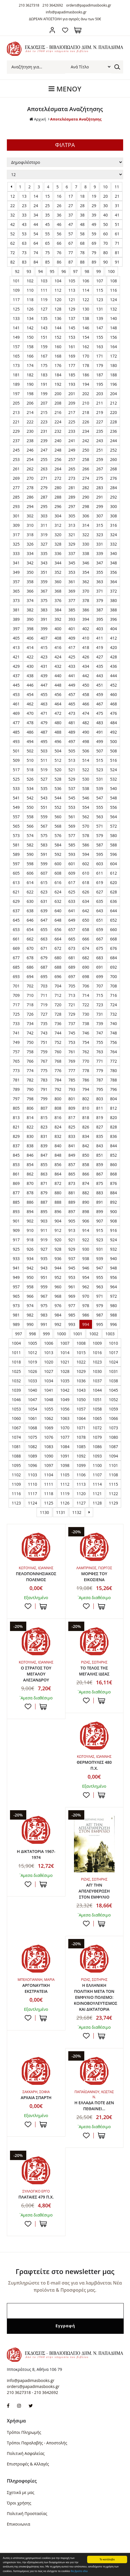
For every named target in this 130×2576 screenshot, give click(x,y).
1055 (48, 1409)
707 (99, 986)
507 (99, 751)
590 (30, 854)
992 (58, 1324)
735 (44, 1023)
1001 (77, 1333)
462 (30, 704)
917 (16, 1239)
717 (16, 1004)
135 (44, 318)
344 (58, 563)
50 (105, 224)
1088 (16, 1456)
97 (75, 271)
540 (113, 788)
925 (16, 1249)
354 (85, 572)
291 (99, 497)
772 (113, 1061)
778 (85, 1070)
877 (16, 1192)
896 (58, 1211)
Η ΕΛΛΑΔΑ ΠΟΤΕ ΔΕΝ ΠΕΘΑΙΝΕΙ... (94, 2105)
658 (85, 929)
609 (71, 873)
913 (71, 1230)
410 (85, 638)
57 (70, 233)
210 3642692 (53, 5)
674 (85, 948)
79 (94, 252)
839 (44, 1145)
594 (85, 854)
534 (30, 788)
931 (99, 1249)
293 (16, 506)
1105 (64, 1474)
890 (85, 1202)
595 (99, 854)
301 (16, 516)
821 (16, 1127)
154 (85, 337)
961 (71, 1286)
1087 (113, 1446)
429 (16, 666)
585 (71, 845)
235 (99, 431)
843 (99, 1145)
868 (113, 1174)
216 (58, 412)
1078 (81, 1437)
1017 (113, 1352)
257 (71, 459)
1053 (16, 1409)
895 (44, 1211)
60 (105, 233)
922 (85, 1239)
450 (85, 685)
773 (16, 1070)
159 (44, 346)
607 (44, 873)
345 (71, 563)
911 (44, 1230)
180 (113, 365)
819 (99, 1117)
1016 (97, 1352)
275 (99, 478)
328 (58, 544)
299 (99, 506)
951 (44, 1277)
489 (71, 732)
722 (85, 1004)
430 (30, 666)
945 (71, 1268)
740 (113, 1023)
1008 (81, 1343)
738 (85, 1023)
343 (44, 563)
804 (113, 1098)
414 (30, 647)
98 (87, 271)
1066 (113, 1418)
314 (85, 525)
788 (113, 1080)
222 (30, 421)
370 (85, 591)
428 (113, 657)
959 (44, 1286)
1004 (16, 1343)
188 (113, 374)
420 (113, 647)
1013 (48, 1352)
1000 (61, 1333)
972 (113, 1296)
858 (85, 1164)
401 (71, 628)
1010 (113, 1343)
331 (99, 544)
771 (99, 1061)
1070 (64, 1427)
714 (85, 995)
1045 (113, 1390)
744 (58, 1033)
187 (99, 374)
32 (12, 215)
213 (16, 412)
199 (44, 393)
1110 (32, 1484)
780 (113, 1070)
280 (58, 487)
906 (85, 1221)
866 (85, 1174)
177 (71, 365)
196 (113, 384)
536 (58, 788)
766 (30, 1061)
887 (44, 1202)
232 (58, 431)
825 (71, 1127)
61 (117, 233)
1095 (16, 1465)
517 (16, 769)
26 (59, 205)
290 (85, 497)
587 (99, 845)
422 (30, 657)
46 (59, 224)
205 (16, 403)
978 (85, 1305)
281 (71, 487)
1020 (48, 1362)
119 (44, 299)
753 (71, 1042)
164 (113, 346)
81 (117, 252)
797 (16, 1098)
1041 (48, 1390)
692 (113, 967)
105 (71, 280)
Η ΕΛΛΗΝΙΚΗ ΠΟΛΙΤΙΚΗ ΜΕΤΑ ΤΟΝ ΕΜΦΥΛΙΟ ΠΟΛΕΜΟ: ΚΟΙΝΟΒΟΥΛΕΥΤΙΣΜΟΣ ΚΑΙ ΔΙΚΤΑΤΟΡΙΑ (94, 1997)
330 (85, 544)
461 (16, 704)
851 (99, 1155)
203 (99, 393)
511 (44, 760)
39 (94, 215)
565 (16, 826)
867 (99, 1174)
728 (58, 1014)
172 (113, 356)
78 (82, 252)
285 (16, 497)
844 (113, 1145)
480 (58, 722)
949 (16, 1277)
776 (58, 1070)
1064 (81, 1418)
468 (113, 704)
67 (70, 243)
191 (44, 384)
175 (44, 365)
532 (113, 779)
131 (99, 309)
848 (58, 1155)
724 (113, 1004)
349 (16, 572)
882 (85, 1192)
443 (99, 675)
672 (58, 948)
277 (16, 487)
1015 (81, 1352)
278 (30, 487)
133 (16, 318)
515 (99, 760)
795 (99, 1089)
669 (16, 948)
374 (30, 600)
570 (85, 826)
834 (85, 1136)
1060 (16, 1418)
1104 (48, 1474)
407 (44, 638)
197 (16, 393)
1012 (32, 1352)
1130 (44, 1512)
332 (113, 544)
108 (113, 280)
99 (98, 271)
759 (44, 1051)
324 (113, 534)
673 (71, 948)
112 (58, 290)
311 (44, 525)
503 (44, 751)
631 (44, 901)
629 (16, 901)
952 (58, 1277)
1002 (93, 1333)
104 (58, 280)
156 (113, 337)
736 (58, 1023)
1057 (81, 1409)
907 (99, 1221)
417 (71, 647)
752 (58, 1042)
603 (99, 863)
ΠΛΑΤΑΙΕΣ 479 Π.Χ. (36, 2197)
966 (30, 1296)
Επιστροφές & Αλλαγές (28, 2464)
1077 (64, 1437)
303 (44, 516)
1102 (16, 1474)
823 (44, 1127)
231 (44, 431)
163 (99, 346)
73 (24, 252)
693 (16, 976)
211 (99, 403)
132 (113, 309)
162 (85, 346)
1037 (97, 1380)
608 (58, 873)
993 (71, 1324)
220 (113, 412)
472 (58, 713)
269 (16, 478)
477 (16, 722)
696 (58, 976)
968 (58, 1296)
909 (16, 1230)
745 (71, 1033)
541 (16, 798)
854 (30, 1164)
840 (58, 1145)
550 (30, 807)
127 (44, 309)
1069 (48, 1427)
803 (99, 1098)
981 (16, 1315)
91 (117, 262)
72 (12, 252)
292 (113, 497)
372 (113, 591)
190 (30, 384)
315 (99, 525)
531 (99, 779)
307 (99, 516)
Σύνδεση (52, 30)
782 (30, 1080)
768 (58, 1061)
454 (30, 694)
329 (71, 544)
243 (99, 440)
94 (40, 271)
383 (44, 610)
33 (24, 215)
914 (85, 1230)
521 (71, 769)
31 (117, 205)
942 (30, 1268)
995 (99, 1324)
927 (44, 1249)
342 (30, 563)
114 (85, 290)
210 (85, 403)
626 (85, 892)
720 (58, 1004)
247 (44, 450)
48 (82, 224)
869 (16, 1183)
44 (35, 224)
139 (99, 318)
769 (71, 1061)
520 (58, 769)
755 (99, 1042)
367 (44, 591)
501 (16, 751)
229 (16, 431)
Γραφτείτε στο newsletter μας (65, 2271)
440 (58, 675)
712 (58, 995)
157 (16, 346)
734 (30, 1023)
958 (30, 1286)
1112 (64, 1484)
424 (58, 657)
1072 (97, 1427)
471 (44, 713)
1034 (48, 1380)
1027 (48, 1371)
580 (113, 835)
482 (85, 722)
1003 (110, 1333)
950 (30, 1277)
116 (113, 290)
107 (99, 280)
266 (85, 468)
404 (113, 628)
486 (30, 732)
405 (16, 638)
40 (105, 215)
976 (58, 1305)
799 (44, 1098)
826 (85, 1127)
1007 (64, 1343)
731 (99, 1014)
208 (58, 403)
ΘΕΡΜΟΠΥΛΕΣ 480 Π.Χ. (94, 1765)
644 (113, 910)
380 (113, 600)
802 (85, 1098)
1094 (113, 1456)
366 (30, 591)
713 (71, 995)
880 (58, 1192)
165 (16, 356)
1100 (97, 1465)
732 (113, 1014)
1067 (16, 1427)
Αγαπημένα (65, 30)
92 (17, 271)
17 (70, 196)
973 (16, 1305)
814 (30, 1117)
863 (44, 1174)
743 (44, 1033)
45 (47, 224)
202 (85, 393)
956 (113, 1277)
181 (16, 374)
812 (113, 1108)
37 (70, 215)
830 (30, 1136)
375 (44, 600)
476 (113, 713)
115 (99, 290)
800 (58, 1098)
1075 (32, 1437)
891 (99, 1202)
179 (99, 365)
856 (58, 1164)
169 (71, 356)
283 (99, 487)
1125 (48, 1503)
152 (58, 337)
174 (30, 365)
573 (16, 835)
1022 (81, 1362)
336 (58, 553)
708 (113, 986)
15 (47, 196)
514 (85, 760)
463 (44, 704)
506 (85, 751)
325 (16, 544)
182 (30, 374)
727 (44, 1014)
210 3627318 (29, 5)
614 (30, 882)
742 (30, 1033)
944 (58, 1268)
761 (71, 1051)
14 (35, 196)
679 (44, 957)
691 (99, 967)
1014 (64, 1352)
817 (71, 1117)
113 (71, 290)
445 (16, 685)
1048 (48, 1399)
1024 (113, 1362)
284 (113, 487)
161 (71, 346)
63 (24, 243)
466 (85, 704)
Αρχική (37, 119)
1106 (81, 1474)
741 (16, 1033)
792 (58, 1089)
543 (44, 798)
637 (16, 910)
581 (16, 845)
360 (58, 581)
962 (85, 1286)
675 (99, 948)
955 (99, 1277)
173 (16, 365)
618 (85, 882)
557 (16, 816)
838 (30, 1145)
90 (105, 262)
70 (105, 243)
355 (99, 572)
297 (71, 506)
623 (44, 892)
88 (82, 262)
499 (99, 741)
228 (113, 421)
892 (113, 1202)
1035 (64, 1380)
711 (44, 995)
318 (30, 534)
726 (30, 1014)
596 (113, 854)
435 (99, 666)
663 (44, 939)
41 (117, 215)
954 (85, 1277)
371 (99, 591)
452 (113, 685)
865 (71, 1174)
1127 (81, 1503)
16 (59, 196)
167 (44, 356)
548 (113, 798)
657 (71, 929)
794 (85, 1089)
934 (30, 1258)
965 (16, 1296)
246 (30, 450)
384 (58, 610)
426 (85, 657)
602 (85, 863)
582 (30, 845)
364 (113, 581)
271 (44, 478)
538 (85, 788)
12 (12, 196)
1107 (97, 1474)
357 (16, 581)
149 (16, 337)
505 (71, 751)
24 (35, 205)
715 (99, 995)
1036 (81, 1380)
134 (30, 318)
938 (85, 1258)
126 (30, 309)
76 (59, 252)
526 (30, 779)
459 (99, 694)
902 (30, 1221)
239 (44, 440)
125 (16, 309)
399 (44, 628)
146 (85, 327)
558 (30, 816)
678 (30, 957)
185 (71, 374)
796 (113, 1089)
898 (85, 1211)
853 (16, 1164)
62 (12, 243)
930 (85, 1249)
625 (71, 892)
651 (99, 920)
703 (44, 986)
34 (35, 215)
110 (30, 290)
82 (12, 262)
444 (113, 675)
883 (99, 1192)
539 (99, 788)
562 (85, 816)
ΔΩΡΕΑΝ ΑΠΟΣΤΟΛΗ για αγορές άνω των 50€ (65, 19)
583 (44, 845)
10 (105, 186)
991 (44, 1324)
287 (44, 497)
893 (16, 1211)
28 (82, 205)
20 (105, 196)
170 (85, 356)
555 (99, 807)
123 (99, 299)
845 (16, 1155)
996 (113, 1324)
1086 (97, 1446)
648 (58, 920)
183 (44, 374)
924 (113, 1239)
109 (16, 290)
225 (71, 421)
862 (30, 1174)
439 (44, 675)
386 (85, 610)
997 (18, 1333)
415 (44, 647)
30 (105, 205)
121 (71, 299)
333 (16, 553)
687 (44, 967)
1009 (97, 1343)
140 (113, 318)
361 (71, 581)
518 (30, 769)
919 (44, 1239)
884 (113, 1192)
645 (16, 920)
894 (30, 1211)
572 (113, 826)
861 (16, 1174)
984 (58, 1315)
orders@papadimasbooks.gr (88, 5)
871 (44, 1183)
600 (58, 863)
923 (99, 1239)
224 (58, 421)
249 (71, 450)
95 (52, 271)
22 (12, 205)
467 (99, 704)
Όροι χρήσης (19, 2503)
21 (117, 196)
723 (99, 1004)
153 (71, 337)
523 (99, 769)
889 (71, 1202)
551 (44, 807)
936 (58, 1258)
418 (85, 647)
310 (30, 525)
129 (71, 309)
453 (16, 694)
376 (58, 600)
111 (44, 290)
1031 (113, 1371)
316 (113, 525)
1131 (60, 1512)
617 (71, 882)
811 (99, 1108)
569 (71, 826)
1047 (32, 1399)
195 (99, 384)
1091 (64, 1456)
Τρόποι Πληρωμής (24, 2432)
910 (30, 1230)
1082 (32, 1446)
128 (58, 309)
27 (70, 205)
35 (47, 215)
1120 (81, 1493)
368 (58, 591)
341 (16, 563)
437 (16, 675)
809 (71, 1108)
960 (58, 1286)
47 (70, 224)
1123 (16, 1503)
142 (30, 327)
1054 (32, 1409)
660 (113, 929)
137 (71, 318)
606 (30, 873)
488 (58, 732)
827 (99, 1127)
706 (85, 986)
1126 (64, 1503)
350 (30, 572)
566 (30, 826)
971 (99, 1296)
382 (30, 610)
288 (58, 497)
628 (113, 892)
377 (71, 600)
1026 (32, 1371)
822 (30, 1127)
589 (16, 854)
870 (30, 1183)
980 (113, 1305)
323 (99, 534)
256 (58, 459)
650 (85, 920)
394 (85, 619)
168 (58, 356)
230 (30, 431)
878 (30, 1192)
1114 (97, 1484)
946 (85, 1268)
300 (113, 506)
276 (113, 478)
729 (71, 1014)
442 (85, 675)
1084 (64, 1446)
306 (85, 516)
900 (113, 1211)
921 (71, 1239)
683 (99, 957)
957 (16, 1286)
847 (44, 1155)
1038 (113, 1380)
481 (71, 722)
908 (113, 1221)
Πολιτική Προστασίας (27, 2513)
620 (113, 882)
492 (113, 732)
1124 (32, 1503)
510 (30, 760)
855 (44, 1164)
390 (30, 619)
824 (58, 1127)
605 (16, 873)
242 (85, 440)
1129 (113, 1503)
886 (30, 1202)
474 (85, 713)
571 (99, 826)
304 (58, 516)
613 (16, 882)
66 (59, 243)
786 (85, 1080)
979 (99, 1305)
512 (58, 760)
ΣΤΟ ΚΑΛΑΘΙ (43, 1606)
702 (30, 986)
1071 (81, 1427)
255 (44, 459)
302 (30, 516)
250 (85, 450)
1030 (97, 1371)
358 (30, 581)
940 (113, 1258)
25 (47, 205)
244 (113, 440)
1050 (81, 1399)
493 (16, 741)
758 (30, 1051)
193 (71, 384)
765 (16, 1061)
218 (85, 412)
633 (71, 901)
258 (85, 459)
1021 (64, 1362)
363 (99, 581)
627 (99, 892)
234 (85, 431)
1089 (32, 1456)
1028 (64, 1371)
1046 (16, 1399)
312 (58, 525)
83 (24, 262)
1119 (64, 1493)
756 (113, 1042)
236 (113, 431)
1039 (16, 1390)
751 (44, 1042)
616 (58, 882)
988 (113, 1315)
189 (16, 384)
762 (85, 1051)
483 (99, 722)
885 (16, 1202)
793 (71, 1089)
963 (99, 1286)
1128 (97, 1503)
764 (113, 1051)
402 (85, 628)
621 (16, 892)
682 (85, 957)
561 (71, 816)
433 (71, 666)
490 (85, 732)
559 (44, 816)
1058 (97, 1409)
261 (16, 468)
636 (113, 901)
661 (16, 939)
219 (99, 412)
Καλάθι (77, 30)
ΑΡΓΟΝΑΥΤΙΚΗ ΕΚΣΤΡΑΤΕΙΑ (36, 1988)
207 (44, 403)
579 (99, 835)
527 (44, 779)
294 (30, 506)
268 (113, 468)
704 (58, 986)
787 (99, 1080)
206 (30, 403)
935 (44, 1258)
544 (58, 798)
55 (47, 233)
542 (30, 798)
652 (113, 920)
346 (85, 563)
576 (58, 835)
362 (85, 581)
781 (16, 1080)
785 (71, 1080)
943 (44, 1268)
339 (99, 553)
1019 (32, 1362)
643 (99, 910)
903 (44, 1221)
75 (47, 252)
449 (71, 685)
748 (113, 1033)
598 (30, 863)
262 (30, 468)
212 (113, 403)
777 (71, 1070)
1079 (97, 1437)
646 (30, 920)
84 (35, 262)
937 (71, 1258)
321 (71, 534)
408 (58, 638)
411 (99, 638)
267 (99, 468)
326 (30, 544)
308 (113, 516)
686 (30, 967)
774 (30, 1070)
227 (99, 421)
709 (16, 995)
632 (58, 901)
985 (71, 1315)
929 (71, 1249)
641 (71, 910)
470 (30, 713)
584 (58, 845)
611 (99, 873)
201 (71, 393)
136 (58, 318)
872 (58, 1183)
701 (16, 986)
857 (71, 1164)
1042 (64, 1390)
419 (99, 647)
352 (58, 572)
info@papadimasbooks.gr (66, 12)
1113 (81, 1484)
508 (113, 751)
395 (99, 619)
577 (71, 835)
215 (44, 412)
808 (58, 1108)
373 (16, 600)
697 (71, 976)
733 (16, 1023)
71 (117, 243)
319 (44, 534)
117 (16, 299)
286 (30, 497)
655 (44, 929)
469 (16, 713)
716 (113, 995)
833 (71, 1136)
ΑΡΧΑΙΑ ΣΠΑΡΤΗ (36, 2097)
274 (85, 478)
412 (113, 638)
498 (85, 741)
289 (71, 497)
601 (71, 863)
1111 (48, 1484)
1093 (97, 1456)
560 (58, 816)
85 (47, 262)
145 (71, 327)
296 (58, 506)
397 (16, 628)
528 (58, 779)
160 (58, 346)
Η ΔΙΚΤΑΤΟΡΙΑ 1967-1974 (36, 1854)
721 (71, 1004)
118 (30, 299)
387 (99, 610)
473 (71, 713)
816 (58, 1117)
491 (99, 732)
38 (82, 215)
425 (71, 657)
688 (58, 967)
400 (58, 628)
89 (94, 262)
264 (58, 468)
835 (99, 1136)
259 (99, 459)
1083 (48, 1446)
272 (58, 478)
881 (71, 1192)
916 (113, 1230)
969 (71, 1296)
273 (71, 478)
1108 (113, 1474)
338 (85, 553)
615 (44, 882)
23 (24, 205)
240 (58, 440)
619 (99, 882)
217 (71, 412)
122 (85, 299)
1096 (32, 1465)
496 (58, 741)
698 (85, 976)
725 (16, 1014)
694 (30, 976)
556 (113, 807)
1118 (48, 1493)
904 (58, 1221)
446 (30, 685)
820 (113, 1117)
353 (71, 572)
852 (113, 1155)
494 (30, 741)
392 (58, 619)
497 (71, 741)
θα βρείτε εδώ (79, 2571)
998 (32, 1333)
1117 (32, 1493)
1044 (97, 1390)
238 (30, 440)
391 (44, 619)
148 (113, 327)
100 (111, 271)
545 (71, 798)
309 (16, 525)
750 (30, 1042)
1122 (113, 1493)
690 (85, 967)
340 (113, 553)
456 (58, 694)
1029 (81, 1371)
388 (113, 610)
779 (99, 1070)
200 (58, 393)
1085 (81, 1446)
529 (71, 779)
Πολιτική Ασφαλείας (26, 2453)
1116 (16, 1493)
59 (94, 233)
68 (82, 243)
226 (85, 421)
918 (30, 1239)
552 (58, 807)
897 (71, 1211)
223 (44, 421)
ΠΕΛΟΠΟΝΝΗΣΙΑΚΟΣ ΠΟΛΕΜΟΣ (36, 1576)
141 (16, 327)
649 (71, 920)
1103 (32, 1474)
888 (58, 1202)
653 (16, 929)
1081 (16, 1446)
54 (35, 233)
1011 (16, 1352)
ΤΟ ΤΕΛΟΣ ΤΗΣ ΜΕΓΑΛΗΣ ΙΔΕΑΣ (94, 1671)
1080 (113, 1437)
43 (24, 224)
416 (58, 647)
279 (44, 487)
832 (58, 1136)
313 (71, 525)
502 (30, 751)
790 (30, 1089)
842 (85, 1145)
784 (58, 1080)
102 (30, 280)
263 (44, 468)
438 (30, 675)
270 (30, 478)
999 (46, 1333)
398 (30, 628)
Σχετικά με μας (20, 2492)
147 (99, 327)
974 (30, 1305)
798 (30, 1098)
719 (44, 1004)
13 (24, 196)
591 (44, 854)
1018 (16, 1362)
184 (58, 374)
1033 (32, 1380)
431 (44, 666)
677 (16, 957)
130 (85, 309)
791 (44, 1089)
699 (99, 976)
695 (44, 976)
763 (99, 1051)
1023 (97, 1362)
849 (71, 1155)
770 (85, 1061)
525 (16, 779)
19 (94, 196)
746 (85, 1033)
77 (70, 252)
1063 (64, 1418)
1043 (81, 1390)
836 (113, 1136)
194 (85, 384)
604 (113, 863)
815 (44, 1117)
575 (44, 835)
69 (94, 243)
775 (44, 1070)
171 (99, 356)
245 (16, 450)
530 (85, 779)
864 (58, 1174)
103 (44, 280)
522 (85, 769)
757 (16, 1051)
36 (59, 215)
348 (113, 563)
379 (99, 600)
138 (85, 318)
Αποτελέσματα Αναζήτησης (76, 119)
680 (58, 957)
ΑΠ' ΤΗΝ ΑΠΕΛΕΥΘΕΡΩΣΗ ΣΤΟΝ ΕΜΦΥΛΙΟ (94, 1891)
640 (58, 910)
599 (44, 863)
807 (44, 1108)
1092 (81, 1456)
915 (99, 1230)
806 (30, 1108)
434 (85, 666)
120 (58, 299)
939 (99, 1258)
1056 (64, 1409)
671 (44, 948)
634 (85, 901)
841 (71, 1145)
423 (44, 657)
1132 (76, 1512)
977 (71, 1305)
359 (44, 581)
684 (113, 957)
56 (59, 233)
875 (99, 1183)
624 (58, 892)
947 (99, 1268)
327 (44, 544)
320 (58, 534)
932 (113, 1249)
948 (113, 1268)
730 (85, 1014)
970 (85, 1296)
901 (16, 1221)
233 (71, 431)
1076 (48, 1437)
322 (85, 534)
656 (58, 929)
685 (16, 967)
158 (30, 346)
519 (44, 769)
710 (30, 995)
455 (44, 694)
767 (44, 1061)
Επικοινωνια (18, 2524)
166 (30, 356)
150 (30, 337)
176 (58, 365)
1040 (32, 1390)
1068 (32, 1427)
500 (113, 741)
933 (16, 1258)
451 (99, 685)
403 (99, 628)
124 (113, 299)
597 (16, 863)
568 (58, 826)
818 (85, 1117)
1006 (48, 1343)
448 (58, 685)
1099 (81, 1465)
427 (99, 657)
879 (44, 1192)
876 (113, 1183)
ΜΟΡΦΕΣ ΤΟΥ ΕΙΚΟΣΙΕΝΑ (94, 1576)
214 (30, 412)
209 (71, 403)
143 (44, 327)
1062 (48, 1418)
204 (113, 393)
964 (113, 1286)
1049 (64, 1399)
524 (113, 769)
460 (113, 694)
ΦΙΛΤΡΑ (65, 145)
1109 (16, 1484)
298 (85, 506)
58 (82, 233)
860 (113, 1164)
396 (113, 619)
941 (16, 1268)
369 (71, 591)
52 (12, 233)
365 (16, 591)
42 (12, 224)
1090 (48, 1456)
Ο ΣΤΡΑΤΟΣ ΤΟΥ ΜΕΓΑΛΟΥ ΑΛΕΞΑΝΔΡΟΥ (36, 1674)
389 (16, 619)
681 (71, 957)
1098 (64, 1465)
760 (58, 1051)
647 (44, 920)
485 (16, 732)
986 (85, 1315)
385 (71, 610)
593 (71, 854)
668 (113, 939)
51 (117, 224)
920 (58, 1239)
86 (59, 262)
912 (58, 1230)
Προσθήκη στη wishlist (28, 1606)
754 (85, 1042)
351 (44, 572)
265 (71, 468)
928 (58, 1249)
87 (70, 262)
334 (30, 553)
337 (71, 553)
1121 (97, 1493)
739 (99, 1023)
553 (71, 807)
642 (85, 910)
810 (85, 1108)
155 (99, 337)
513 (71, 760)
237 (16, 440)
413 (16, 647)
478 (30, 722)
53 (24, 233)
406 (30, 638)
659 (99, 929)
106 (85, 280)
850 (85, 1155)
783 (44, 1080)
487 (44, 732)
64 (35, 243)
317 (16, 534)
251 (99, 450)
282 (85, 487)
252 (113, 450)
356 (113, 572)
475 (99, 713)
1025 (16, 1371)
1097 (48, 1465)
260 (113, 459)
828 (113, 1127)
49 (94, 224)
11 (117, 186)
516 (113, 760)
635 (99, 901)
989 (16, 1324)
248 (58, 450)
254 (30, 459)
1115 (113, 1484)
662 (30, 939)
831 (44, 1136)
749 (16, 1042)
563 (99, 816)
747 (99, 1033)
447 (44, 685)
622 (30, 892)
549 (16, 807)
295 (44, 506)
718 (30, 1004)
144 (58, 327)
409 (71, 638)
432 (58, 666)
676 (113, 948)
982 (30, 1315)
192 (58, 384)
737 (71, 1023)
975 (44, 1305)
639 (44, 910)
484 (113, 722)
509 (16, 760)
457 (71, 694)
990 (30, 1324)
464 (58, 704)
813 (16, 1117)
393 (71, 619)
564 (113, 816)
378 (85, 600)
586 (85, 845)
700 (113, 976)
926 (30, 1249)
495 (44, 741)
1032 (16, 1380)
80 (105, 252)
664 (58, 939)
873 (71, 1183)
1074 (16, 1437)
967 (44, 1296)
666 (85, 939)
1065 (97, 1418)
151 (44, 337)
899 (99, 1211)
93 (29, 271)
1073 (113, 1427)
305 (71, 516)
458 (85, 694)
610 (85, 873)
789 (16, 1089)
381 (16, 610)
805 (16, 1108)
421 (16, 657)
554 (85, 807)
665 (71, 939)
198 (30, 393)
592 (58, 854)
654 (30, 929)
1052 (113, 1399)
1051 (97, 1399)
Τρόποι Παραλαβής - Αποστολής (37, 2443)
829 (16, 1136)
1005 (32, 1343)
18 (82, 196)
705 (71, 986)
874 (85, 1183)
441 (71, 675)
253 (16, 459)
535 (44, 788)
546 (85, 798)
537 (71, 788)
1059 (113, 1409)
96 (63, 271)
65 (47, 243)
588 (113, 845)
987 (99, 1315)
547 (99, 798)
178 (85, 365)
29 (94, 205)
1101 (113, 1465)
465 (71, 704)
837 (16, 1145)
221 (16, 421)
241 (71, 440)
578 (85, 835)
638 (30, 910)
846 (30, 1155)
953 (71, 1277)
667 (99, 939)
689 (71, 967)
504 (58, 751)
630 (30, 901)
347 (99, 563)
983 (44, 1315)
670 (30, 948)
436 (113, 666)
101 (16, 280)
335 (44, 553)
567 (44, 826)
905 (71, 1221)
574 (30, 835)
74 (35, 252)
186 (85, 374)
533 (16, 788)
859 (99, 1164)
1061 (32, 1418)
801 (71, 1098)
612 (113, 873)
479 (44, 722)
